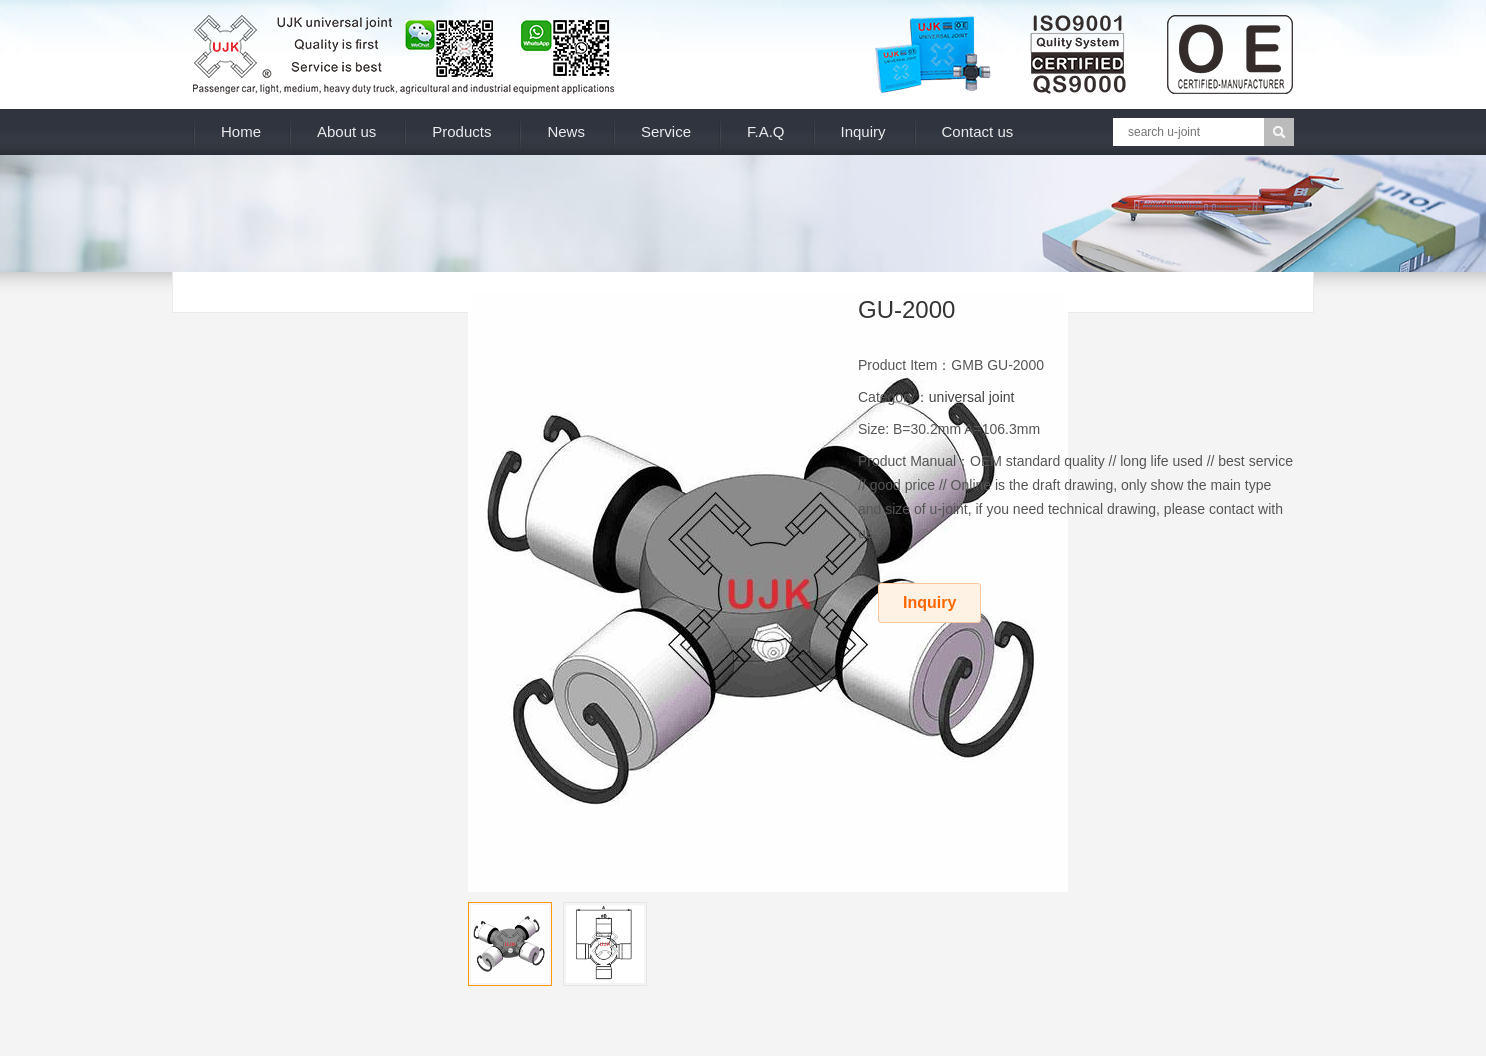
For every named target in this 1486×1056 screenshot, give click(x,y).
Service (666, 131)
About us (346, 131)
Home (241, 131)
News (566, 131)
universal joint (972, 397)
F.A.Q (766, 131)
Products (461, 131)
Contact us (978, 131)
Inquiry (863, 131)
